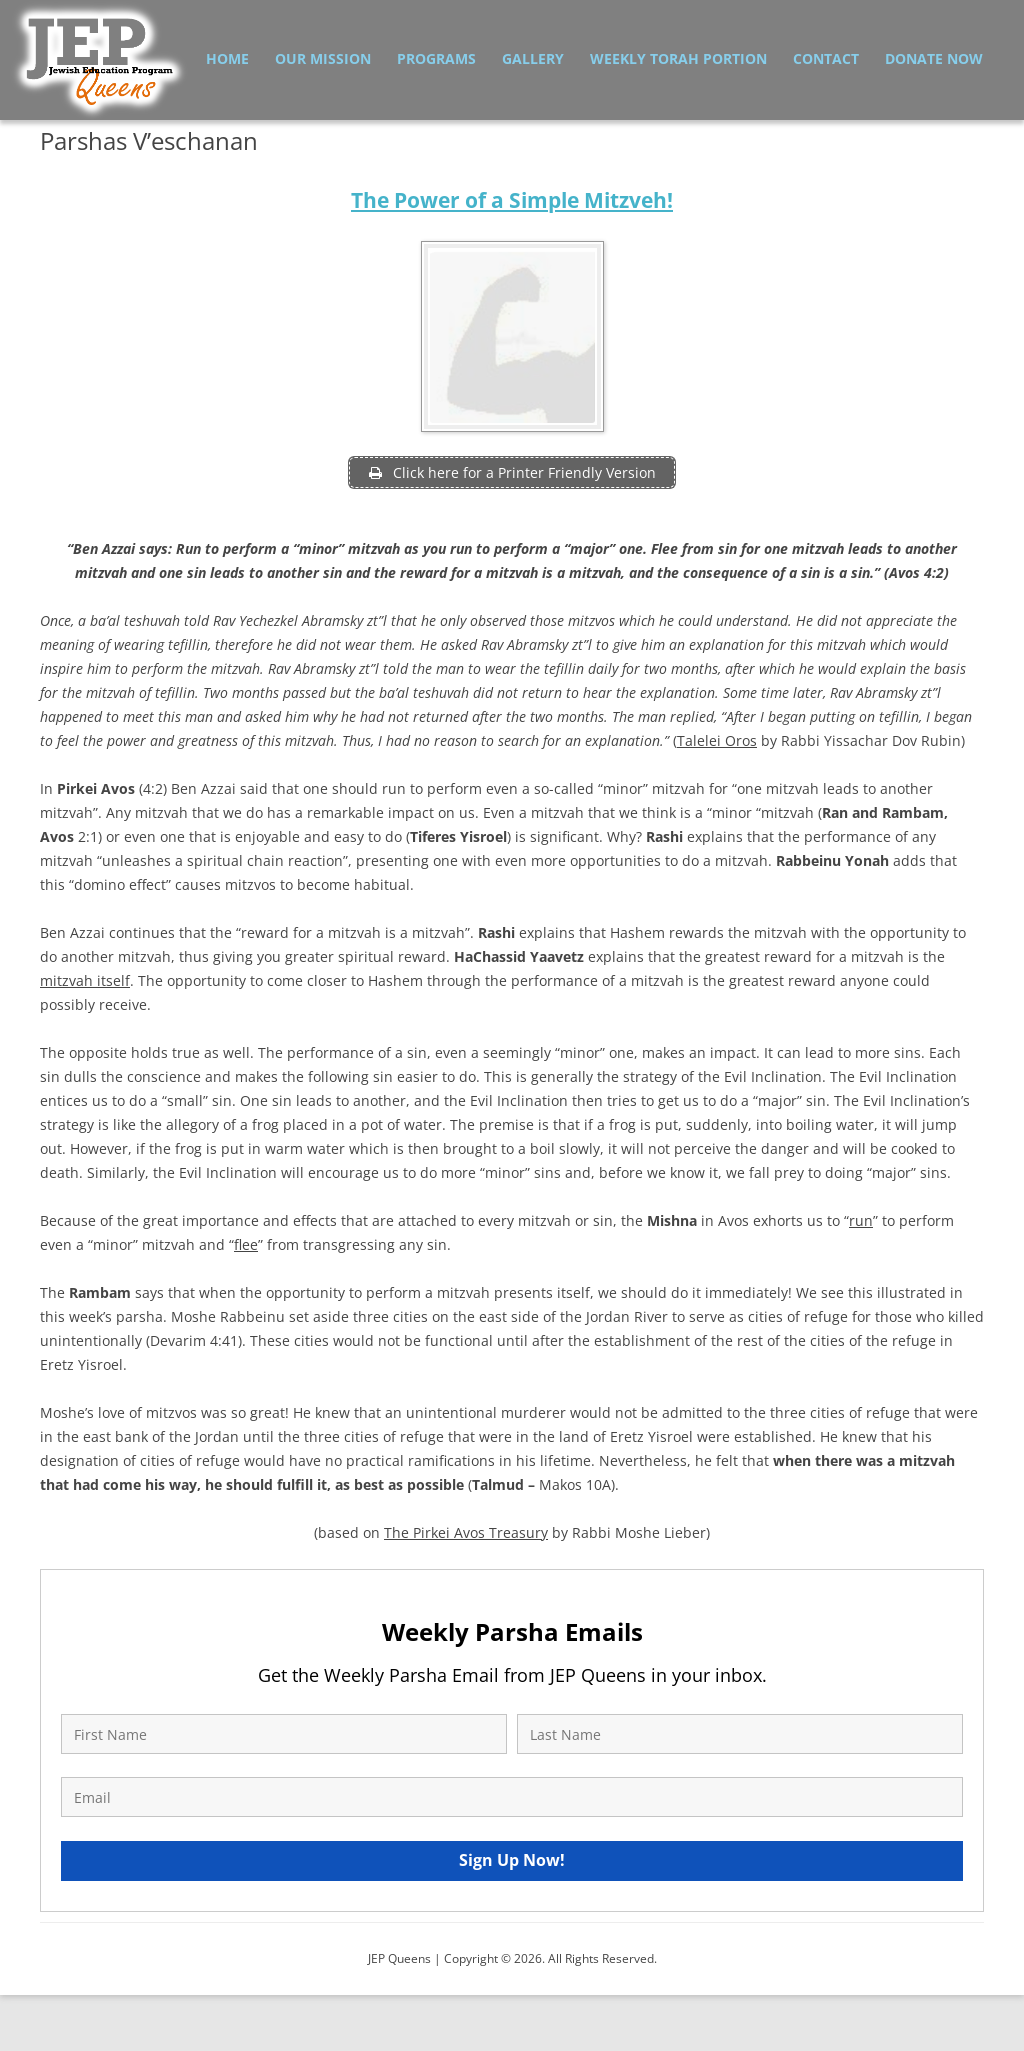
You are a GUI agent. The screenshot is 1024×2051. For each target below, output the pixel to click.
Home (227, 58)
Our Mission (323, 58)
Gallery (533, 58)
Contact (826, 58)
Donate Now (934, 58)
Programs (436, 58)
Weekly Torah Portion (678, 58)
